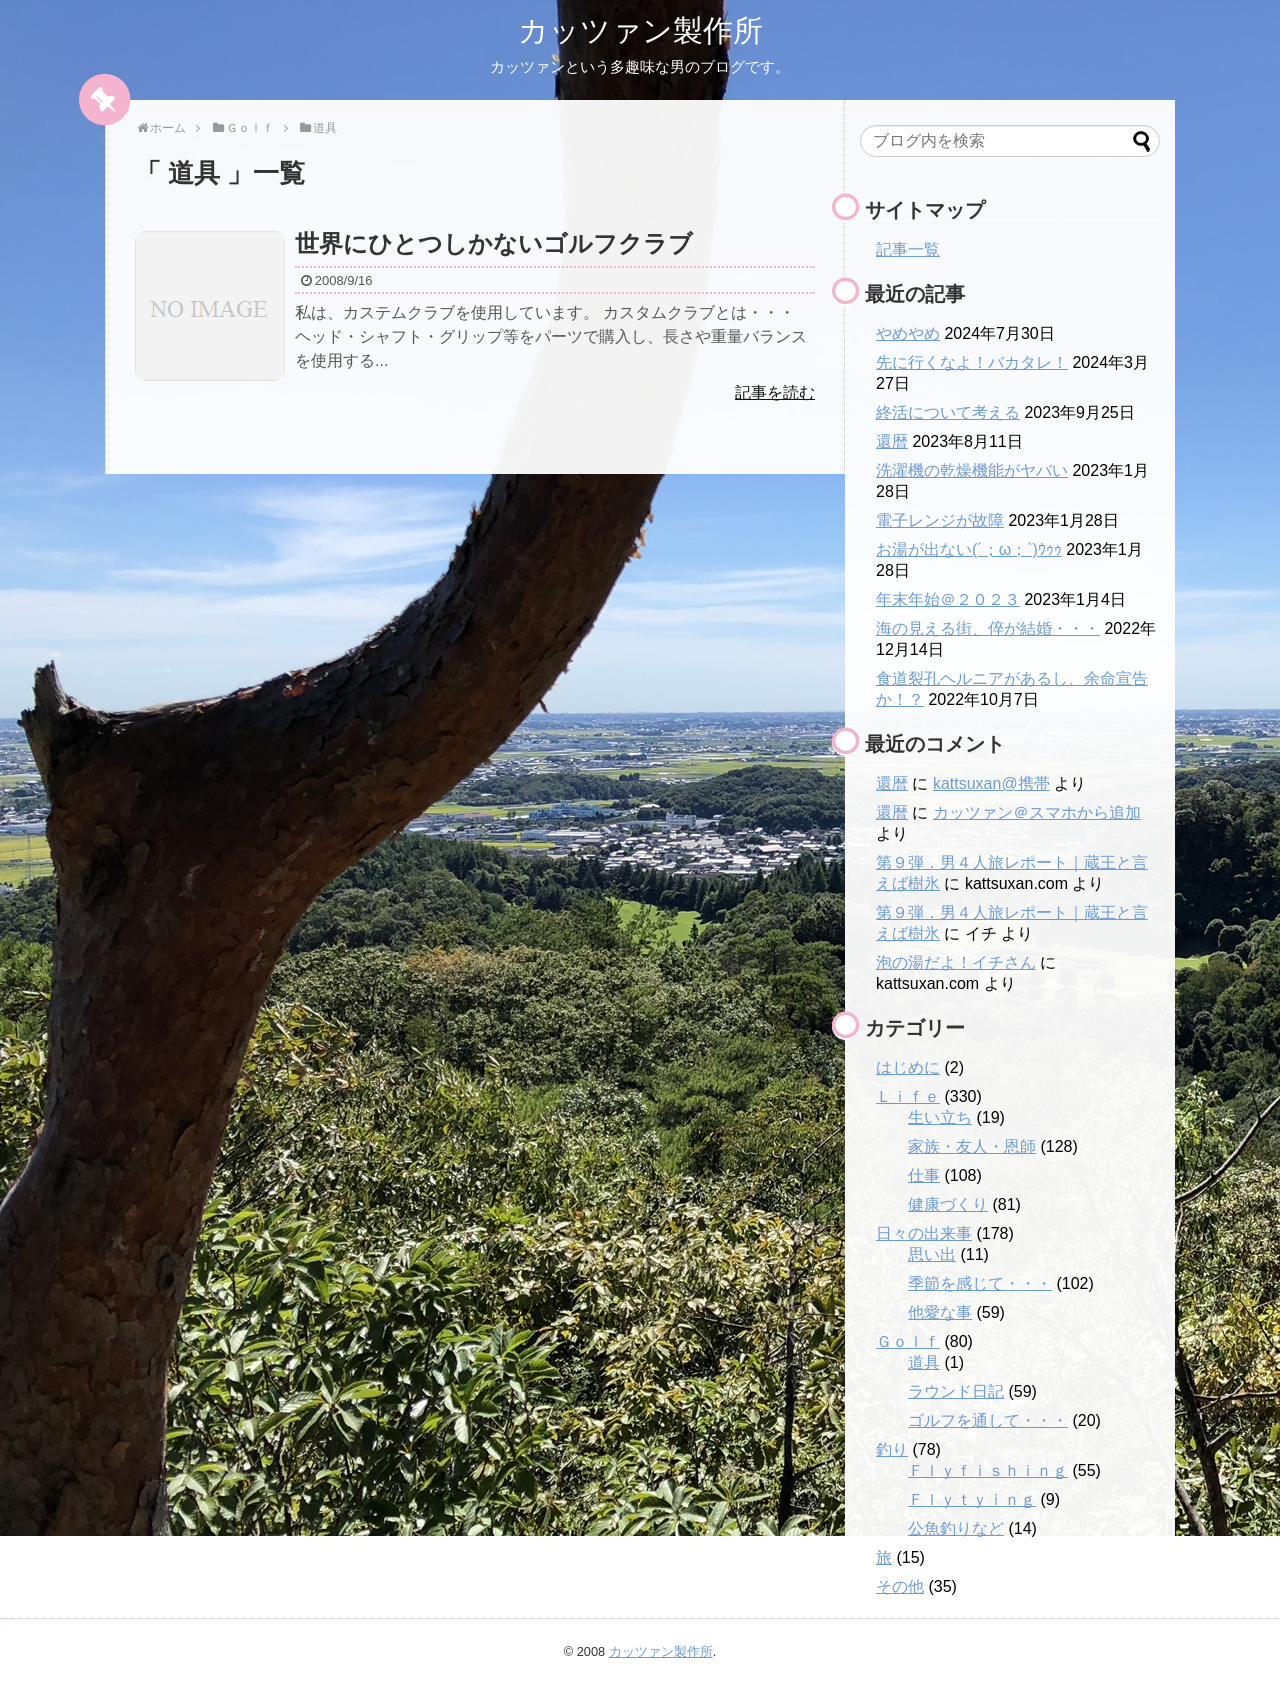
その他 (900, 1586)
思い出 (932, 1254)
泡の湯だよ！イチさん (956, 962)
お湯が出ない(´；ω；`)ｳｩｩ (969, 549)
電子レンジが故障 (940, 520)
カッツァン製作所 (640, 30)
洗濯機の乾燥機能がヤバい (972, 470)
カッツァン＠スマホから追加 (1037, 812)
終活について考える (948, 412)
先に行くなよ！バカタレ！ (972, 362)
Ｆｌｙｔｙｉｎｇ (972, 1499)
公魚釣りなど (956, 1528)
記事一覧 (908, 249)
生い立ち (940, 1117)
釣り (892, 1449)
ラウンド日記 (956, 1391)
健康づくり (948, 1204)
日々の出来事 (924, 1233)
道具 (924, 1362)
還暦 (892, 441)
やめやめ (908, 333)
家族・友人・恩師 (972, 1146)
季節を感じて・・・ (980, 1283)
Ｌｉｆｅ (908, 1096)
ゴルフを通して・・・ (988, 1420)
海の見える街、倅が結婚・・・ (988, 628)
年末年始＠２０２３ (948, 599)
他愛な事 (940, 1312)
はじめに (908, 1067)
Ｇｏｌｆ (908, 1341)
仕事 (924, 1175)
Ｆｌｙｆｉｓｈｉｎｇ (988, 1470)
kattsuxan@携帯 (991, 783)
